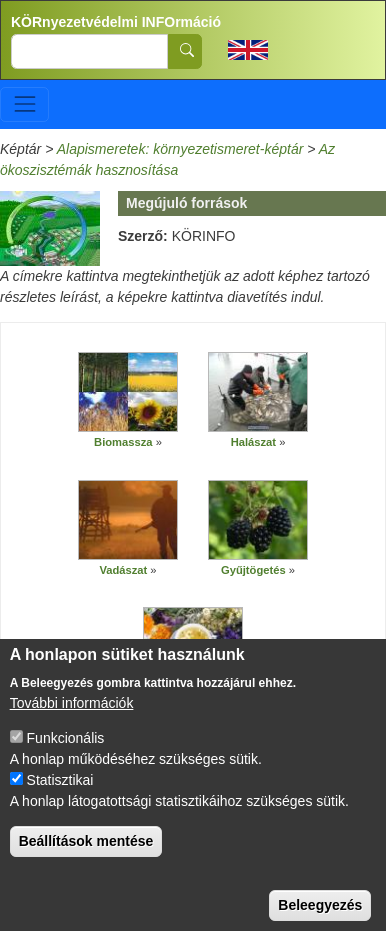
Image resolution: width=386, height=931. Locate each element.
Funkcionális (66, 759)
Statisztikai (60, 801)
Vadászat (123, 570)
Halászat (253, 442)
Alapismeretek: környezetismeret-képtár (180, 149)
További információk (72, 724)
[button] (128, 392)
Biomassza (123, 442)
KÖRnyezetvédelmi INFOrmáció (116, 22)
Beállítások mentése (86, 862)
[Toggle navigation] (24, 104)
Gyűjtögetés (253, 570)
